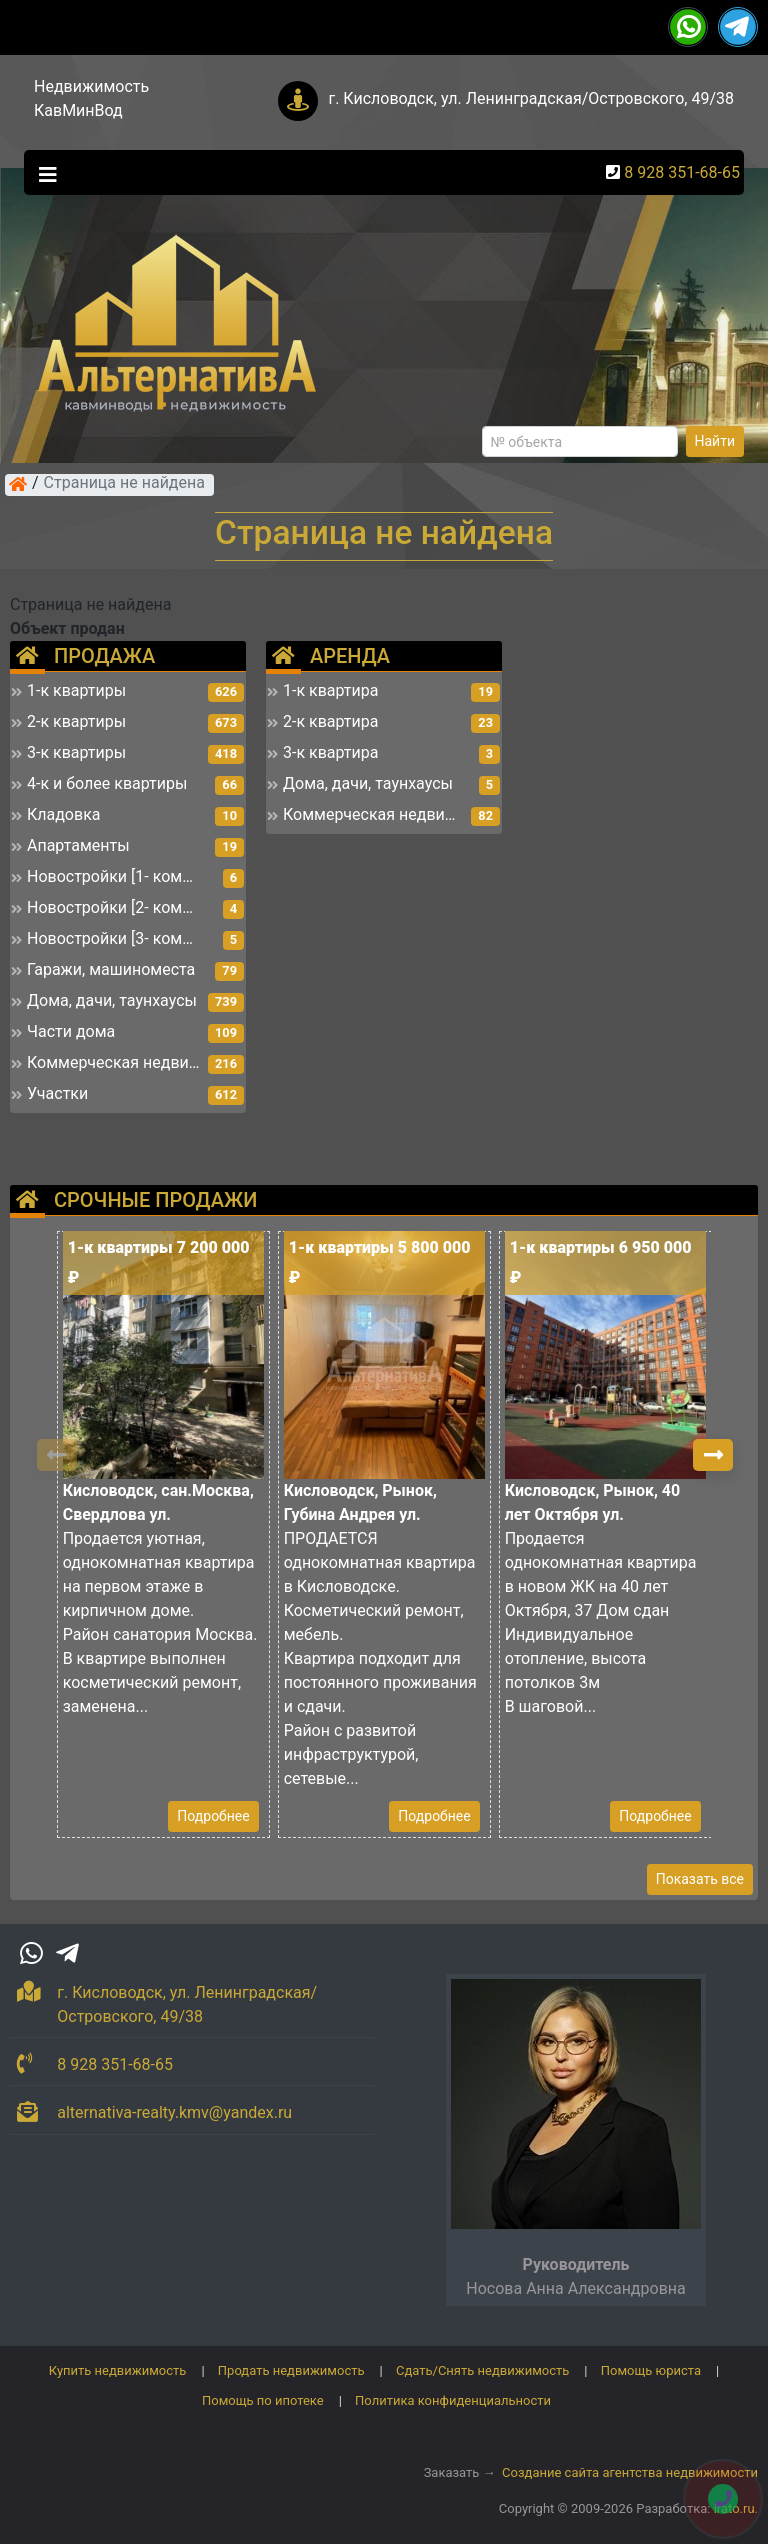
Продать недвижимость (291, 2370)
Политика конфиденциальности (453, 2400)
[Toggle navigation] (43, 173)
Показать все (700, 1879)
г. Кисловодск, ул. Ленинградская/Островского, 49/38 (531, 98)
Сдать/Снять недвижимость (482, 2370)
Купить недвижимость (118, 2370)
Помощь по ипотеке (263, 2400)
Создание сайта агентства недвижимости (630, 2472)
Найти (715, 441)
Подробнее (213, 1816)
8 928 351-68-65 (682, 172)
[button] (713, 1455)
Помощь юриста (651, 2370)
